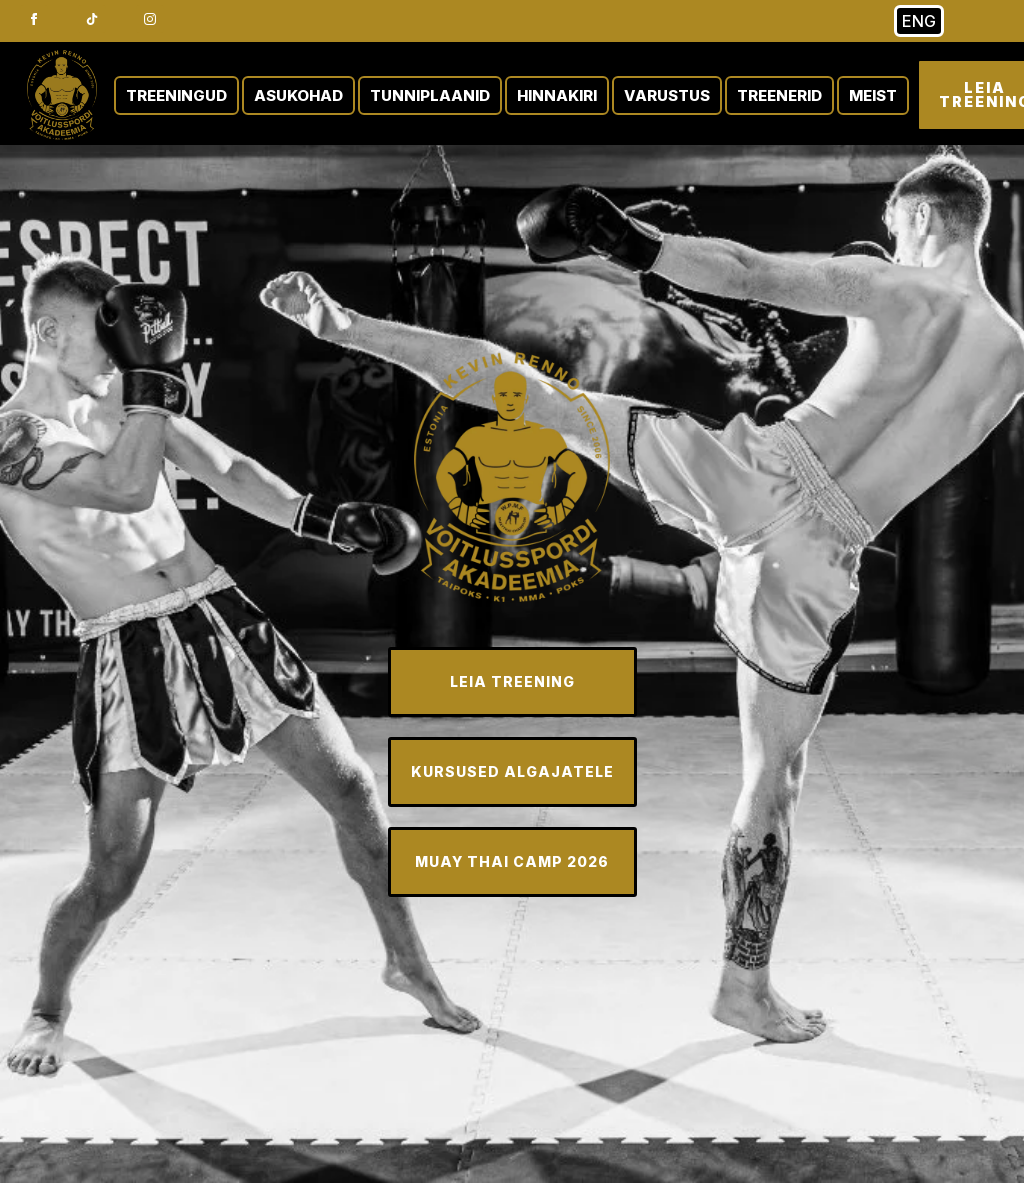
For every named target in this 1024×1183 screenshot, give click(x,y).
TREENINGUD (176, 95)
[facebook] (34, 19)
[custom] (92, 19)
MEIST (873, 95)
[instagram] (150, 19)
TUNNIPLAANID (430, 95)
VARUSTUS (667, 95)
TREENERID (779, 95)
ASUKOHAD (298, 95)
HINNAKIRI (557, 95)
